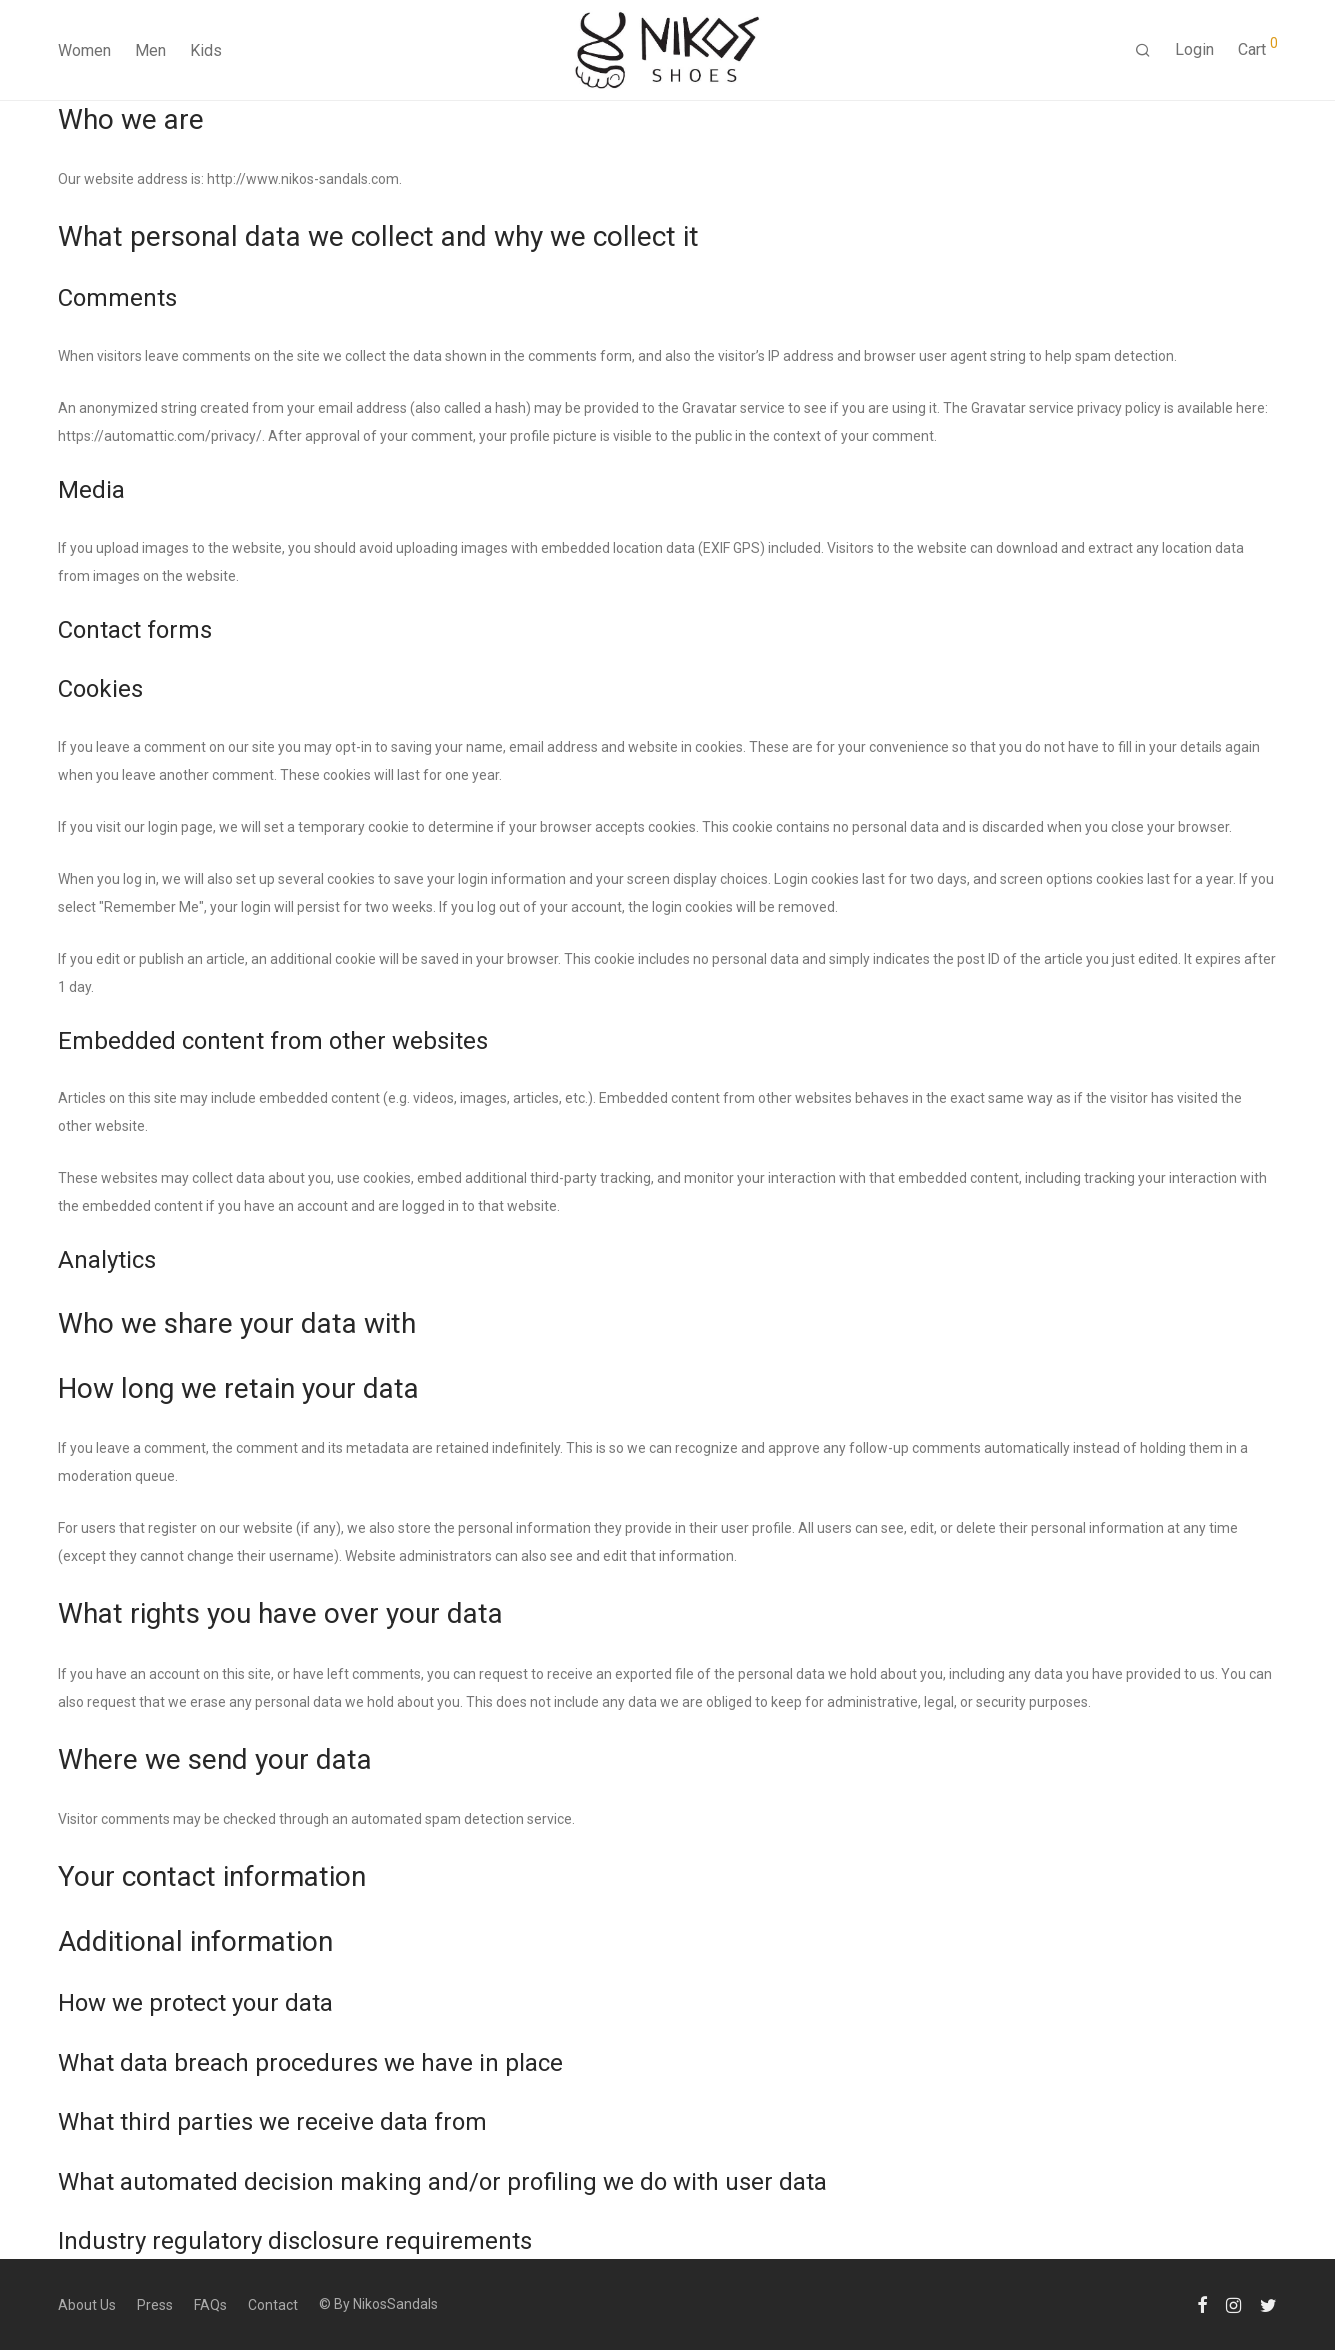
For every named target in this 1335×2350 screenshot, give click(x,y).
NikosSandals (395, 2304)
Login (1194, 49)
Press (155, 2305)
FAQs (210, 2305)
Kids (206, 50)
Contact (273, 2305)
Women (84, 50)
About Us (87, 2305)
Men (150, 50)
